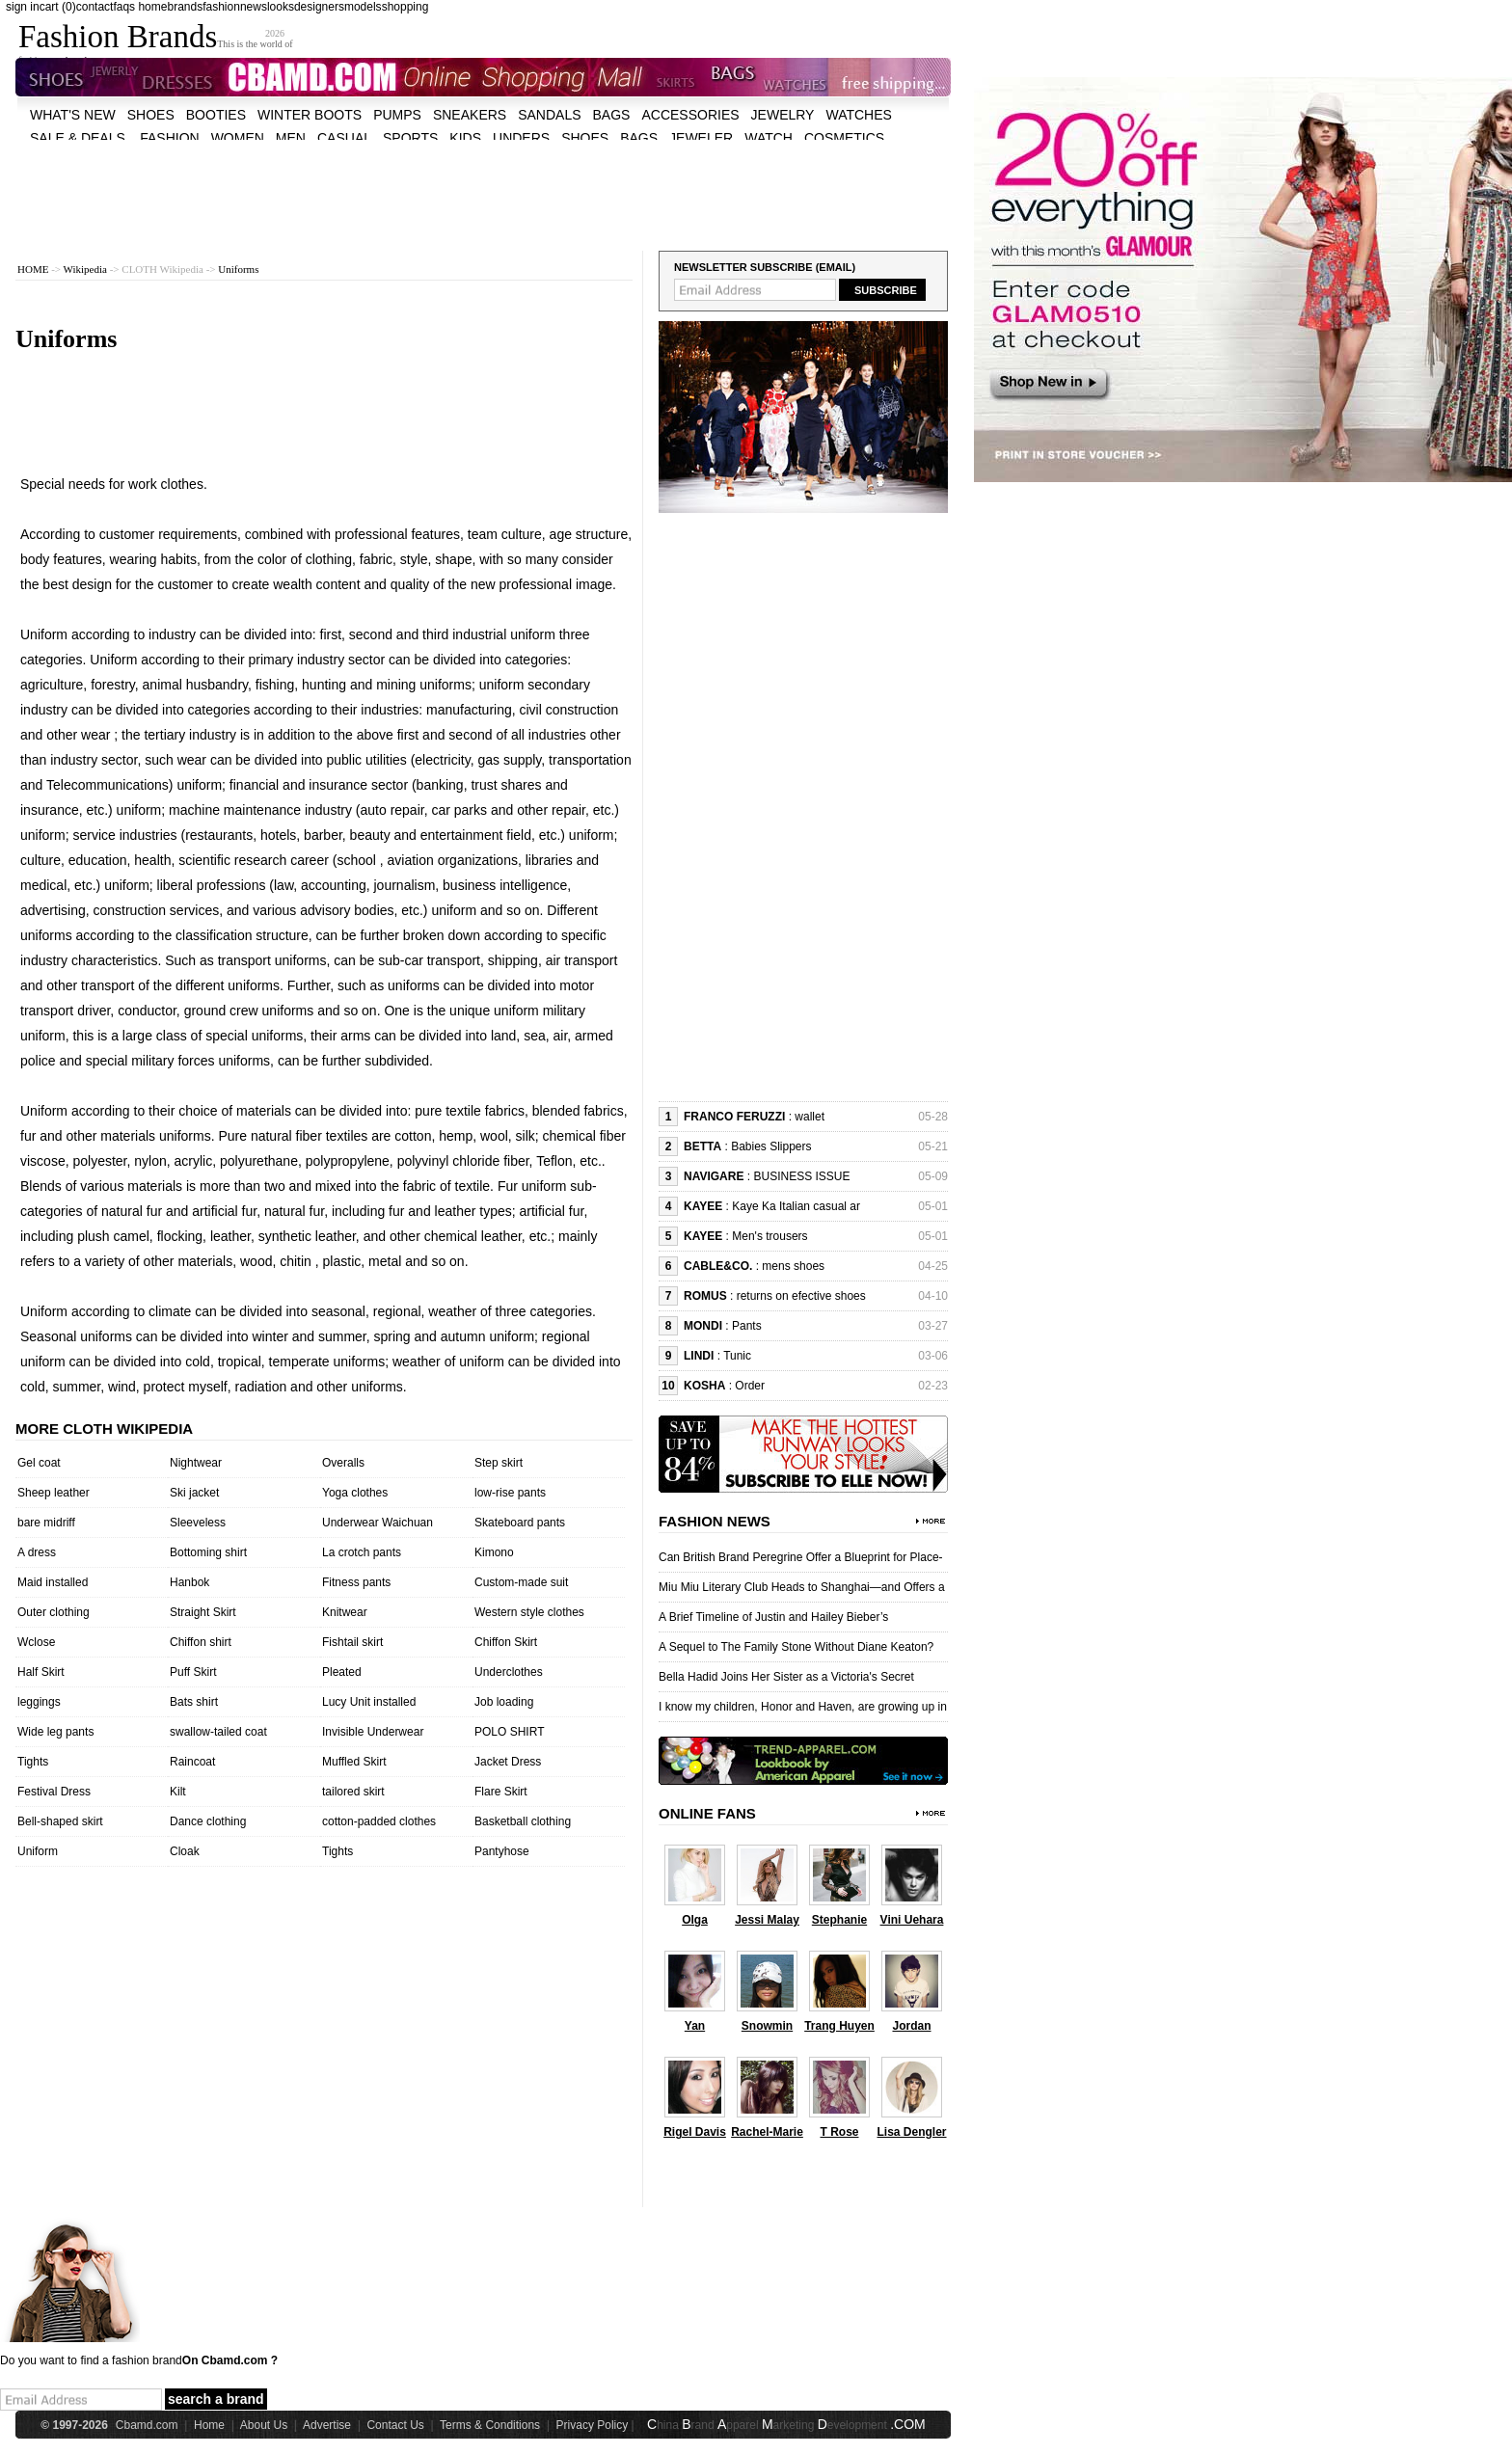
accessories (690, 114)
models (363, 6)
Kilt (178, 1791)
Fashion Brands (117, 36)
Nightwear (196, 1463)
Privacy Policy (592, 2425)
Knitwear (344, 1612)
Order (750, 1385)
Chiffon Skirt (505, 1642)
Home (209, 2425)
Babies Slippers (771, 1146)
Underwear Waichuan (377, 1522)
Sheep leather (53, 1492)
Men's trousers (769, 1236)
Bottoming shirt (208, 1552)
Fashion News (714, 1521)
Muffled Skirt (354, 1761)
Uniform (37, 1851)
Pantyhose (501, 1851)
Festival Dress (54, 1791)
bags (612, 114)
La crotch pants (361, 1552)
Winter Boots (309, 114)
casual (344, 138)
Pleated (342, 1672)
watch (768, 138)
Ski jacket (194, 1492)
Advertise (327, 2425)
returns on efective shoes (801, 1296)
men (291, 138)
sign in (23, 6)
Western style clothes (529, 1612)
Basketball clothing (522, 1821)
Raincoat (192, 1761)
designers (319, 6)
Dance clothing (208, 1821)
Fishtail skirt (352, 1642)
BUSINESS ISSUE (801, 1176)
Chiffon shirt (200, 1642)
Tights (32, 1761)
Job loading (503, 1702)
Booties (216, 114)
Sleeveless (198, 1522)
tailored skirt (353, 1791)
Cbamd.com (147, 2425)
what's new (73, 114)
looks (280, 6)
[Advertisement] (483, 183)
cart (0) (58, 6)
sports (410, 138)
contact (95, 6)
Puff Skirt (193, 1672)
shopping (405, 6)
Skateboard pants (519, 1522)
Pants (747, 1326)
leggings (39, 1702)
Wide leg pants (55, 1732)
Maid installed (52, 1582)
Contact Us (394, 2425)
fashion (221, 6)
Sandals (549, 114)
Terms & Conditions (490, 2425)
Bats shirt (194, 1702)
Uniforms (238, 269)
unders (521, 138)
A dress (36, 1552)
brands (184, 6)
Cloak (185, 1851)
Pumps (397, 114)
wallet (809, 1116)
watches (858, 114)
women (237, 138)
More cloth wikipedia (104, 1428)
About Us (263, 2425)
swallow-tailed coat (218, 1732)
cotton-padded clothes (379, 1821)
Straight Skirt (203, 1612)
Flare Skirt (500, 1791)
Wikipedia (85, 269)
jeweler (701, 138)
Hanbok (189, 1582)
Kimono (494, 1552)
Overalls (343, 1463)
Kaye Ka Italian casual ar (796, 1206)
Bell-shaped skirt (60, 1821)
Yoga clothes (355, 1492)
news (253, 6)
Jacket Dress (507, 1761)
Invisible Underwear (372, 1732)
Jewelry (783, 114)
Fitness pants (356, 1582)
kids (465, 138)
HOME (32, 269)
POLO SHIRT (509, 1732)
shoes (151, 114)
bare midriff (46, 1522)
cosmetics (844, 138)
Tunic (737, 1355)
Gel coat (39, 1463)
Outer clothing (53, 1612)
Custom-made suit (521, 1582)
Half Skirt (41, 1672)
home (152, 6)
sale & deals (77, 138)
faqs (124, 6)
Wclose (36, 1642)
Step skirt (498, 1463)
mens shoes (793, 1266)
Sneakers (469, 114)
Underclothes (508, 1672)
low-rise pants (510, 1492)
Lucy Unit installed (369, 1702)
